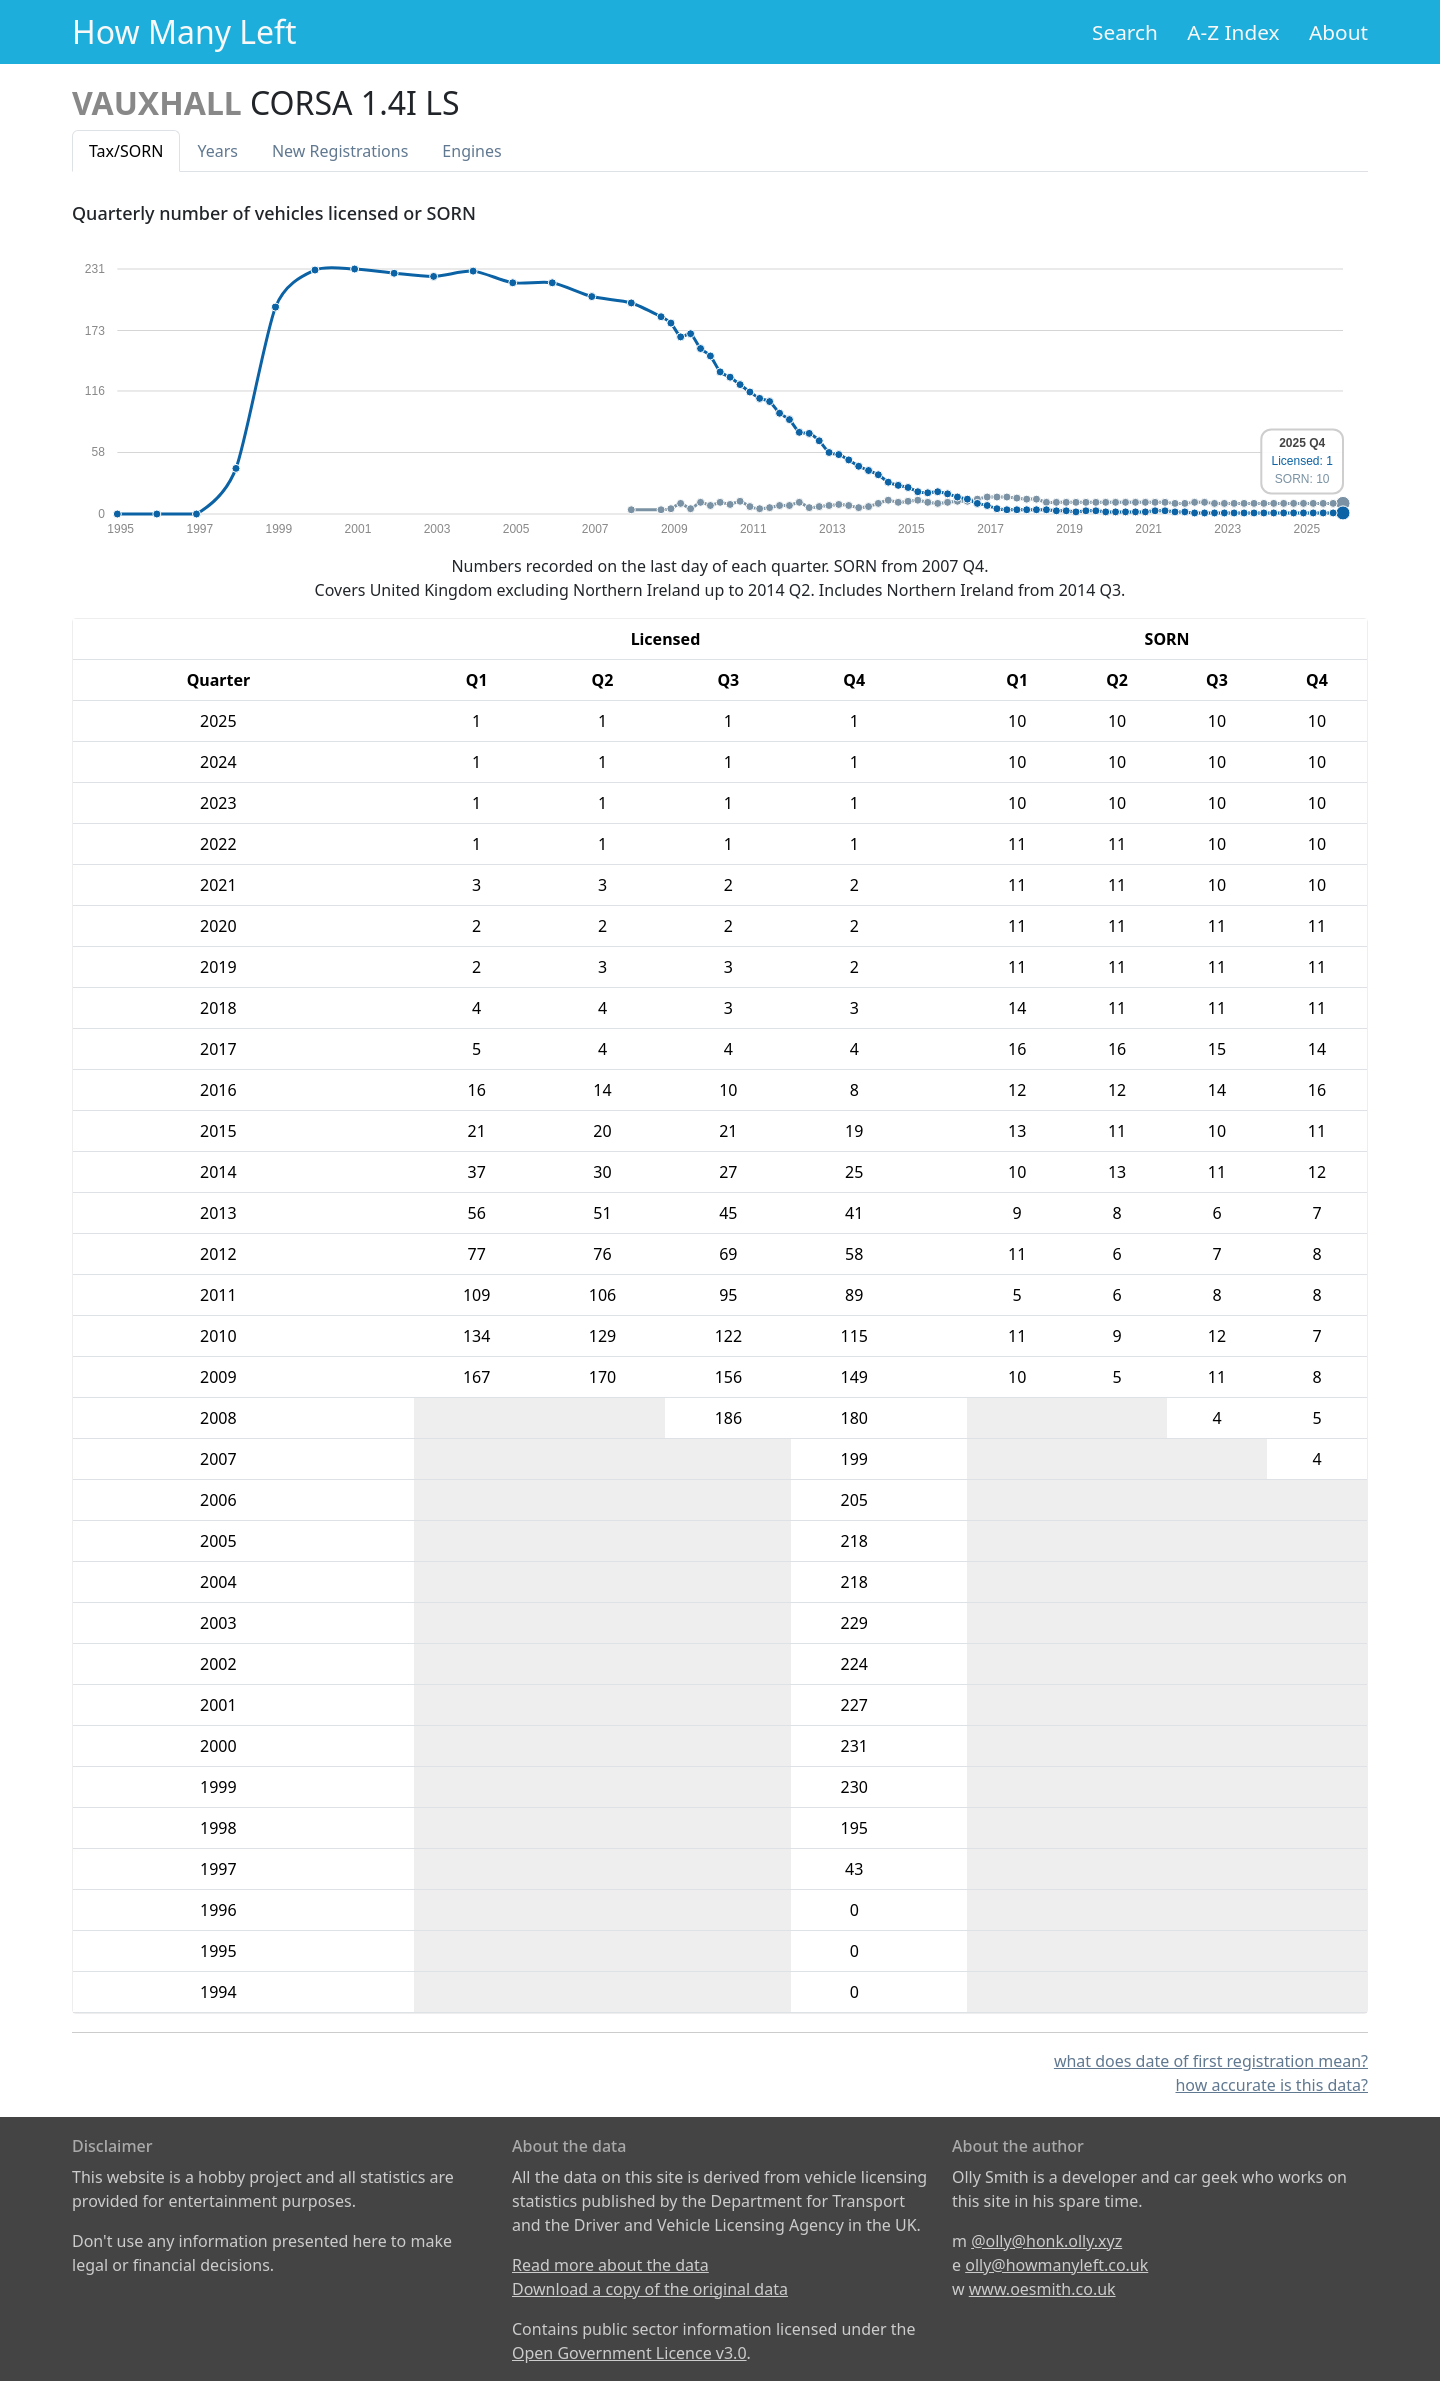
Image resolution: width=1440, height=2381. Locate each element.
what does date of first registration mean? (1211, 2061)
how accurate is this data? (1271, 2085)
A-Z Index (1233, 32)
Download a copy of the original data (650, 2289)
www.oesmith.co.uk (1042, 2289)
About (1338, 32)
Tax (126, 151)
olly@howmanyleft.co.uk (1056, 2265)
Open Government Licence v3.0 (629, 2353)
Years (217, 151)
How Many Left (184, 31)
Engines (471, 151)
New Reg (340, 151)
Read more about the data (610, 2265)
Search (1125, 32)
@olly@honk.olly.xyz (1046, 2241)
